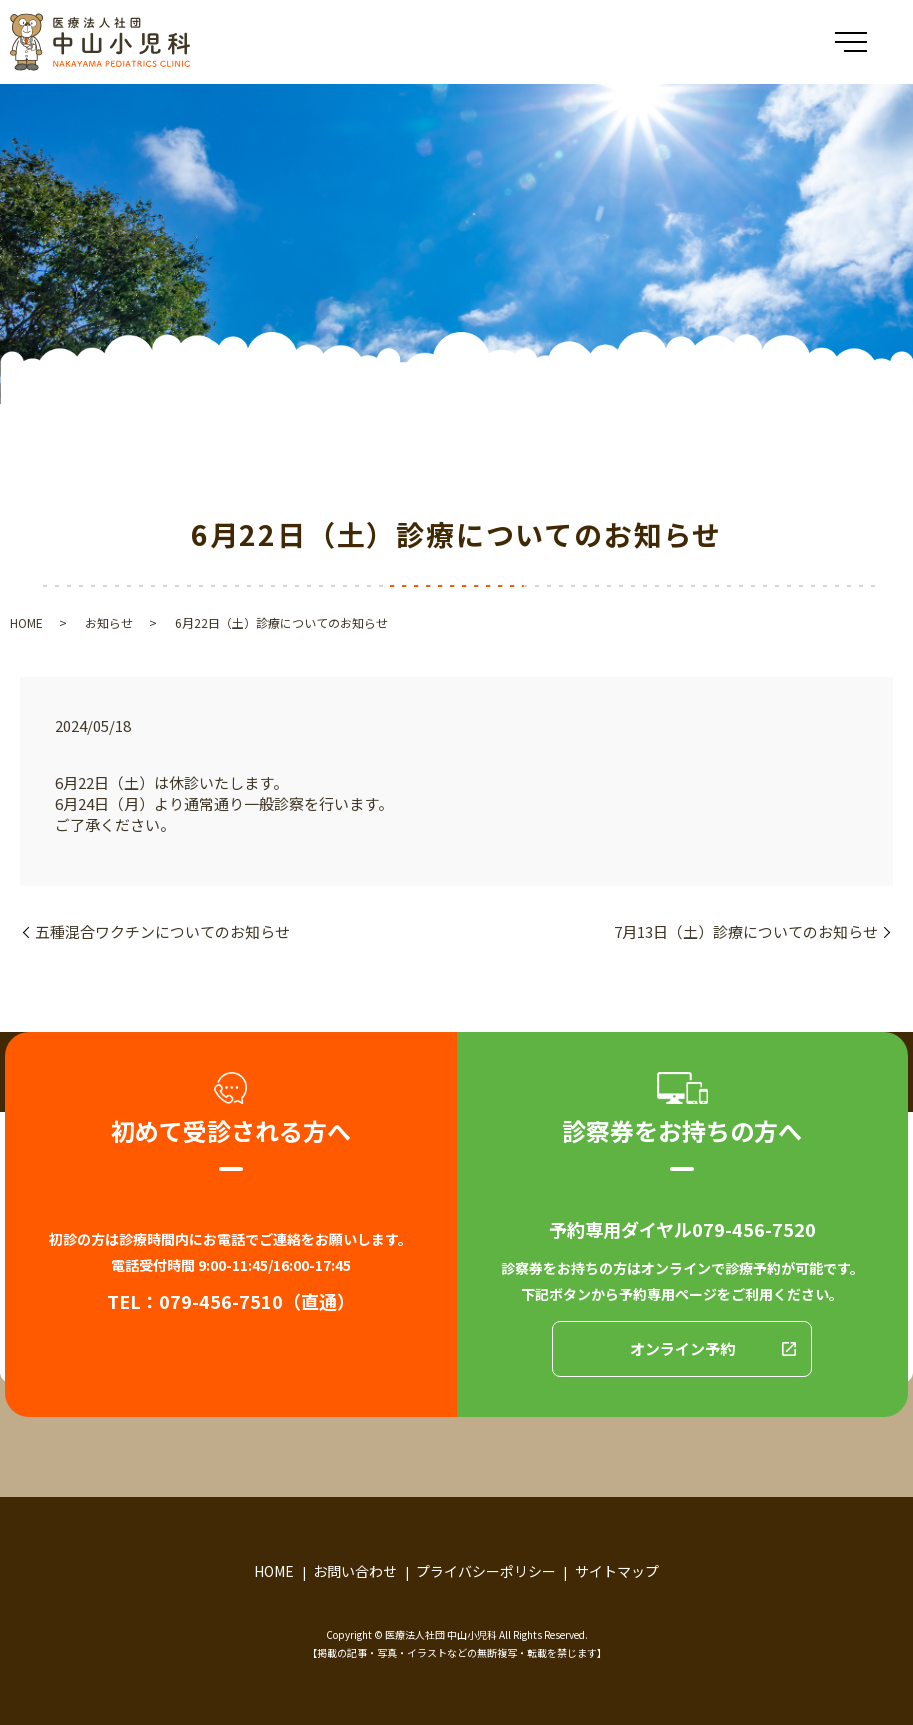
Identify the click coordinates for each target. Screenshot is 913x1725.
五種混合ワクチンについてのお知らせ (162, 931)
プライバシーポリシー (486, 1571)
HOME (26, 622)
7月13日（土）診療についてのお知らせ (746, 931)
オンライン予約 (682, 1348)
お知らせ (109, 622)
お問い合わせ (355, 1571)
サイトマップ (617, 1571)
